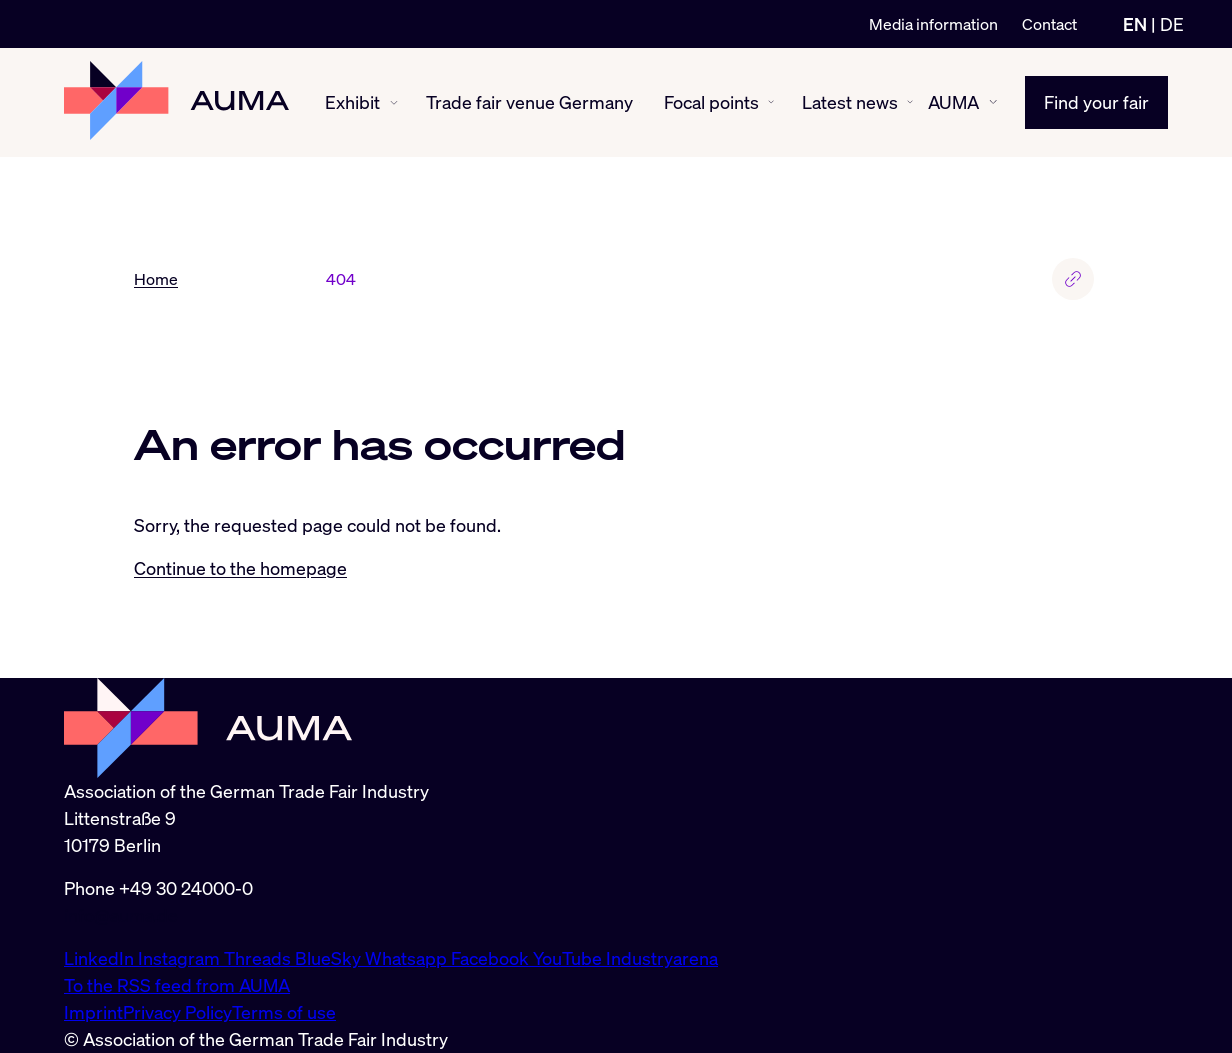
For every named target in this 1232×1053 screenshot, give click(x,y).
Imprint (93, 1012)
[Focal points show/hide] (771, 102)
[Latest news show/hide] (910, 102)
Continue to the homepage (240, 568)
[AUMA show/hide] (993, 102)
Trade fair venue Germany (529, 102)
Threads (259, 958)
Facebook (492, 958)
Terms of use (284, 1012)
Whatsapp (408, 958)
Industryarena (662, 958)
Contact (1049, 24)
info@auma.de (121, 915)
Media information (933, 24)
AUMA (953, 102)
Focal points (711, 102)
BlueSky (330, 958)
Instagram (181, 958)
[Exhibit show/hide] (394, 103)
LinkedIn (101, 958)
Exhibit (352, 102)
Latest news (850, 102)
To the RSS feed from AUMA (177, 985)
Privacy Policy (177, 1012)
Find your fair (1096, 102)
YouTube (569, 958)
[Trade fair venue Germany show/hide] (640, 103)
